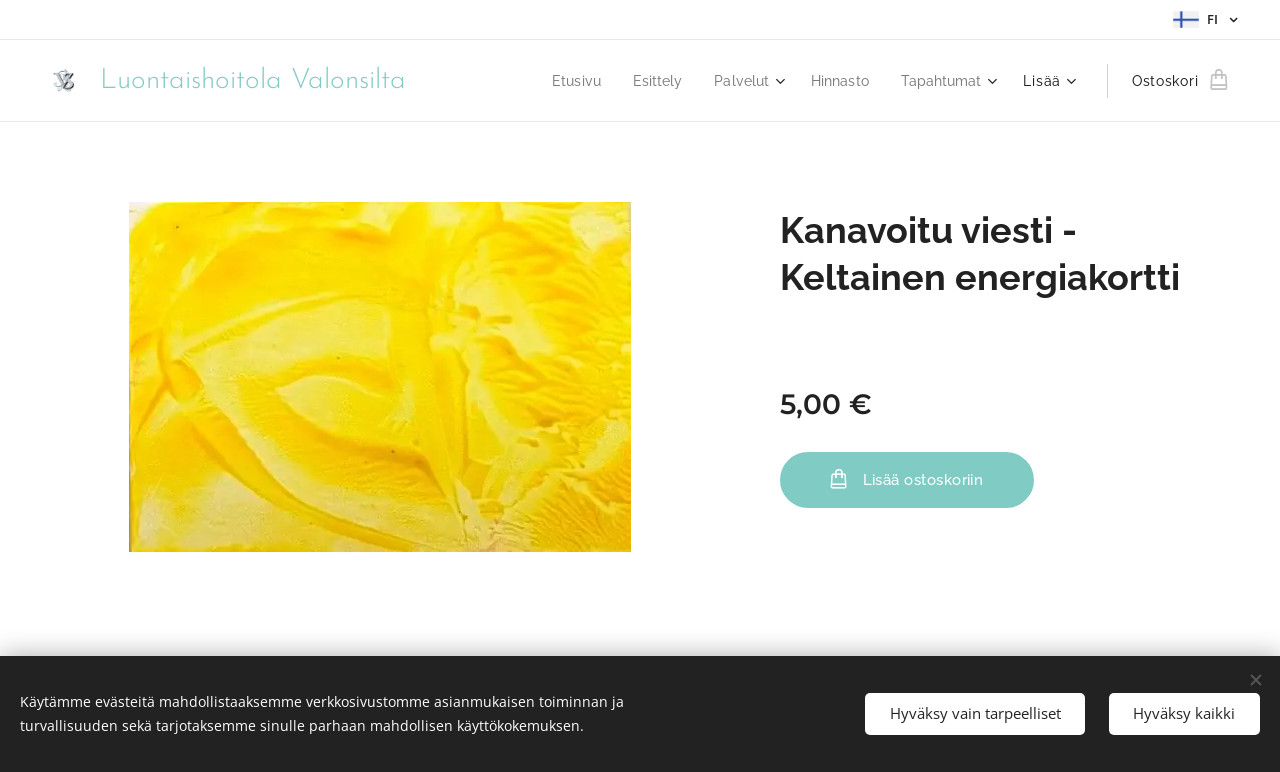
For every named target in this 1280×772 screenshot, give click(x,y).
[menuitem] (559, 81)
